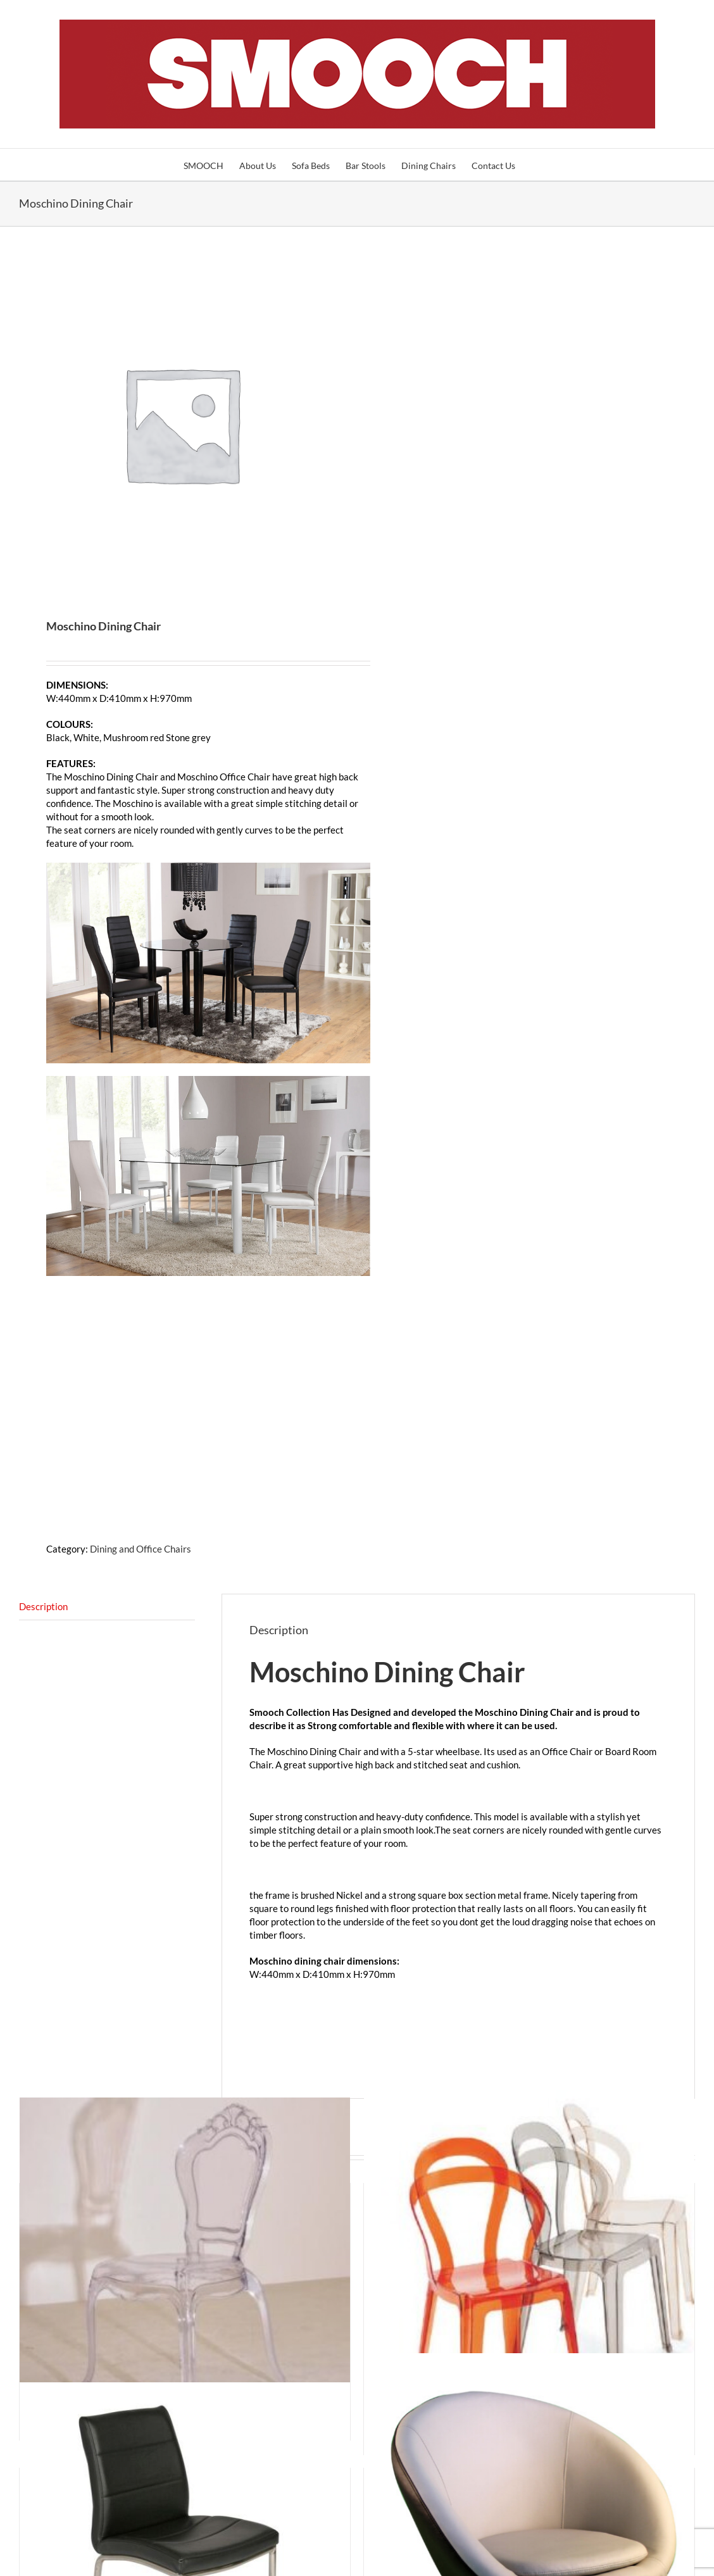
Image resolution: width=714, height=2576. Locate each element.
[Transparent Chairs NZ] (185, 2263)
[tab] (107, 1607)
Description (43, 1606)
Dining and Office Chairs (140, 1548)
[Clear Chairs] (529, 2270)
